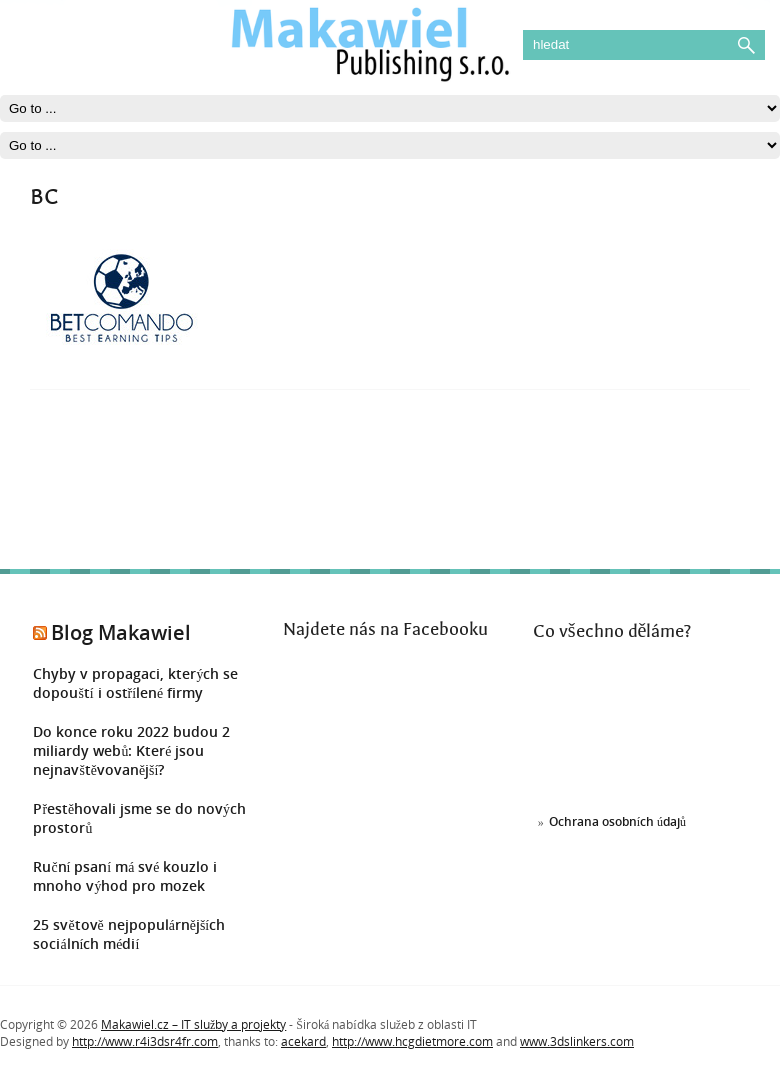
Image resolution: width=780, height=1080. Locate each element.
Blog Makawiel (121, 632)
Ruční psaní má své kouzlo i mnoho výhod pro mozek (125, 876)
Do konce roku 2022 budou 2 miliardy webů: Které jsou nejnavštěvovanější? (131, 750)
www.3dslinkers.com (577, 1041)
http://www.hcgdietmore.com (412, 1041)
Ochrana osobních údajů (617, 821)
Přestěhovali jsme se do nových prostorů (139, 818)
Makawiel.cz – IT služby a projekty (193, 1024)
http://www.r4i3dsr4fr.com (145, 1041)
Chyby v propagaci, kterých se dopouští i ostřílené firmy (135, 683)
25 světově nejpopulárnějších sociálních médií (129, 934)
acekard (303, 1041)
